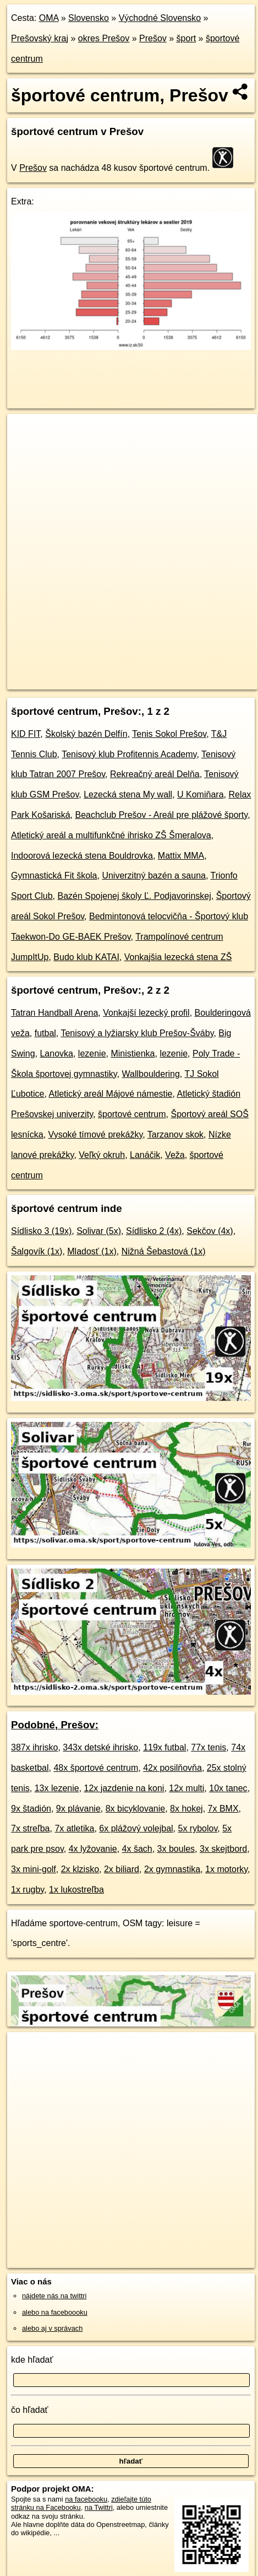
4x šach (137, 1848)
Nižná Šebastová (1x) (164, 1251)
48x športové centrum (95, 1767)
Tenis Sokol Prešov (169, 734)
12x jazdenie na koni (124, 1788)
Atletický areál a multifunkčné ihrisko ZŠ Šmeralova (111, 835)
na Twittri (99, 2507)
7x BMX (223, 1808)
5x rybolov (198, 1828)
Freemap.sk (145, 672)
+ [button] (26, 432)
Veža (175, 1155)
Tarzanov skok (175, 1134)
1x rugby (27, 1889)
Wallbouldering (151, 1074)
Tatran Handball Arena (54, 1012)
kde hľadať (32, 2359)
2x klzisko (80, 1869)
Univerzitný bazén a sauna (154, 875)
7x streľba (30, 1828)
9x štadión (31, 1808)
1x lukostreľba (76, 1889)
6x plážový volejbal (136, 1828)
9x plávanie (78, 1808)
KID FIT (25, 734)
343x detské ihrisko (100, 1747)
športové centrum (132, 1114)
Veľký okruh (102, 1155)
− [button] (26, 449)
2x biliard (121, 1869)
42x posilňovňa (172, 1767)
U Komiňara (200, 794)
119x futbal (164, 1747)
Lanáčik (145, 1155)
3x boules (176, 1848)
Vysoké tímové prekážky (95, 1134)
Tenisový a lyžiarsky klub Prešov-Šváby (137, 1033)
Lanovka (56, 1053)
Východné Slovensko (160, 18)
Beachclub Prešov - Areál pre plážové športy (161, 815)
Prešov (153, 38)
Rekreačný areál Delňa (155, 774)
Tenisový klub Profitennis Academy (129, 754)
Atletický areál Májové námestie (111, 1093)
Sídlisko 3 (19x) (41, 1231)
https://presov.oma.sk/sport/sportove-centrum (74, 680)
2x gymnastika (172, 1869)
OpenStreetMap (88, 672)
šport (186, 38)
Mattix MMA (181, 855)
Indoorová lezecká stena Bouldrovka (82, 855)
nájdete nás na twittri (54, 2296)
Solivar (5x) (98, 1231)
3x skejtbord (223, 1848)
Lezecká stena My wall (128, 794)
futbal (45, 1033)
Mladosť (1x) (92, 1251)
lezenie (92, 1053)
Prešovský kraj (39, 38)
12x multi (186, 1788)
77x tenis (208, 1747)
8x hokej (186, 1808)
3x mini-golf (33, 1869)
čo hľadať (29, 2410)
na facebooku (86, 2499)
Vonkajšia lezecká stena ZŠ (178, 957)
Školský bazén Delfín (86, 734)
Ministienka (133, 1053)
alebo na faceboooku (54, 2312)
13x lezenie (57, 1788)
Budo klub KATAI (86, 957)
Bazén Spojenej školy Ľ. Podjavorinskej (134, 896)
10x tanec (228, 1788)
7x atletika (74, 1828)
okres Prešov (103, 38)
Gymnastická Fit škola (54, 875)
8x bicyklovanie (136, 1808)
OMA (49, 18)
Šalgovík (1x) (36, 1251)
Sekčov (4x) (209, 1231)
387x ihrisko (34, 1747)
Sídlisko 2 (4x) (154, 1231)
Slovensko (88, 18)
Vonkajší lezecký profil (146, 1012)
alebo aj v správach (52, 2328)
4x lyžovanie (93, 1848)
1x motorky (226, 1869)
